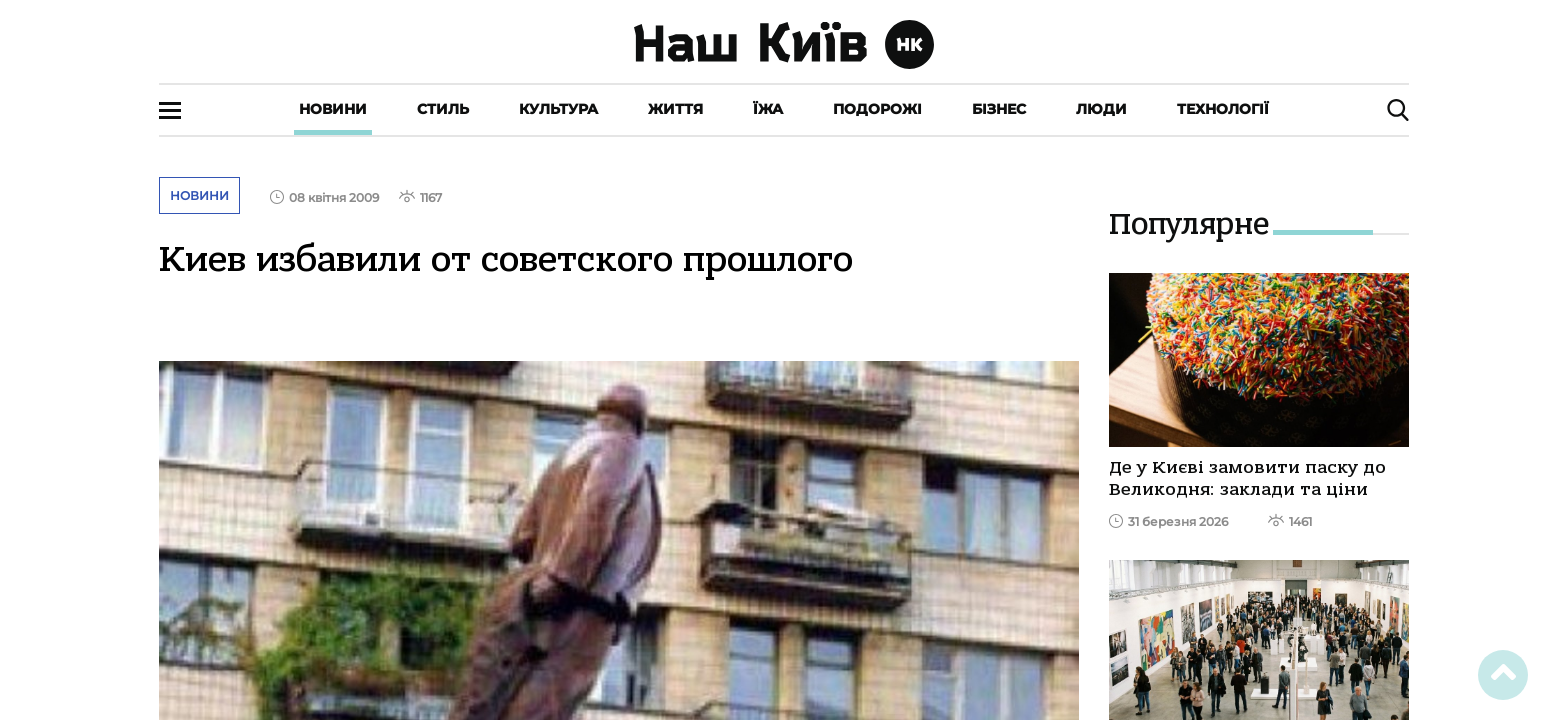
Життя (675, 109)
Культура (558, 109)
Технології (1223, 109)
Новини (333, 109)
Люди (1101, 109)
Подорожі (877, 109)
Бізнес (999, 109)
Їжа (768, 109)
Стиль (443, 109)
